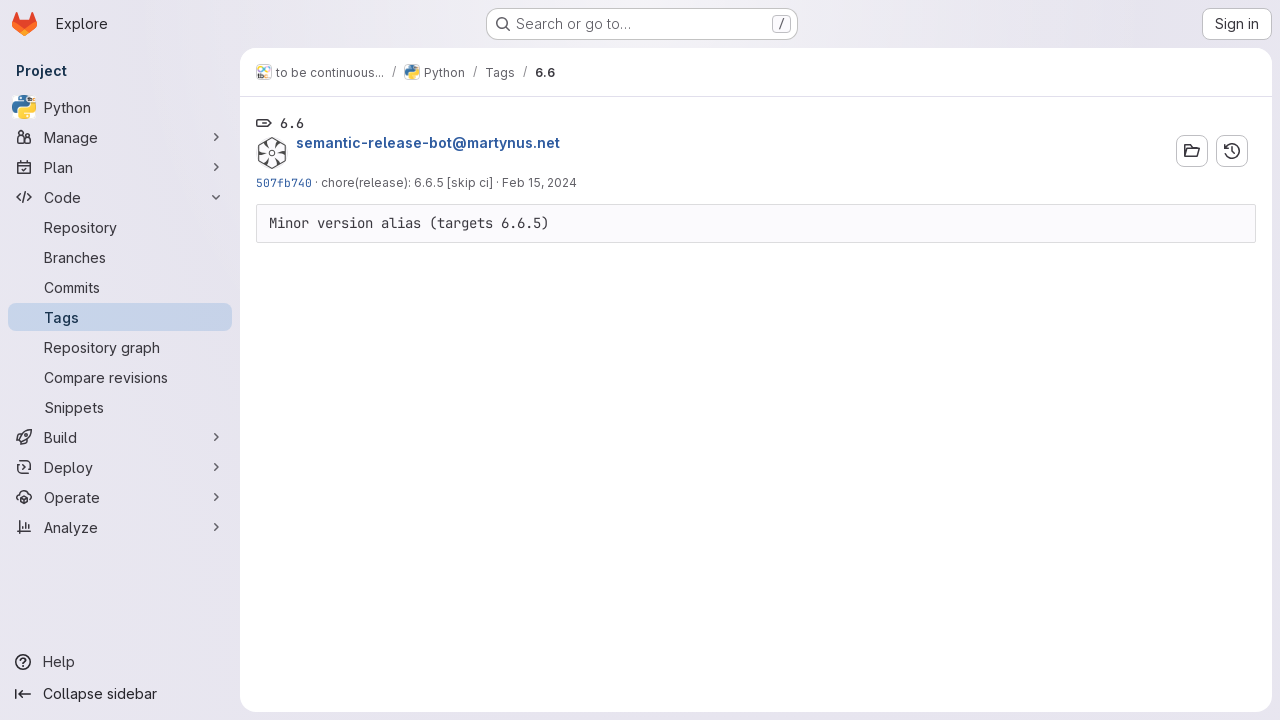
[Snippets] (120, 407)
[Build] (120, 437)
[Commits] (120, 287)
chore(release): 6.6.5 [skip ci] (407, 182)
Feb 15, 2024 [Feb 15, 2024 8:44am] (539, 182)
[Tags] (120, 317)
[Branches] (120, 257)
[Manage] (120, 137)
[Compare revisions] (120, 377)
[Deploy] (120, 467)
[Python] (120, 107)
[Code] (120, 197)
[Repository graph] (120, 347)
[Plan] (120, 167)
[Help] (120, 662)
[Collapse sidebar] (120, 694)
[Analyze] (120, 527)
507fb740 (284, 182)
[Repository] (120, 227)
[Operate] (120, 497)
